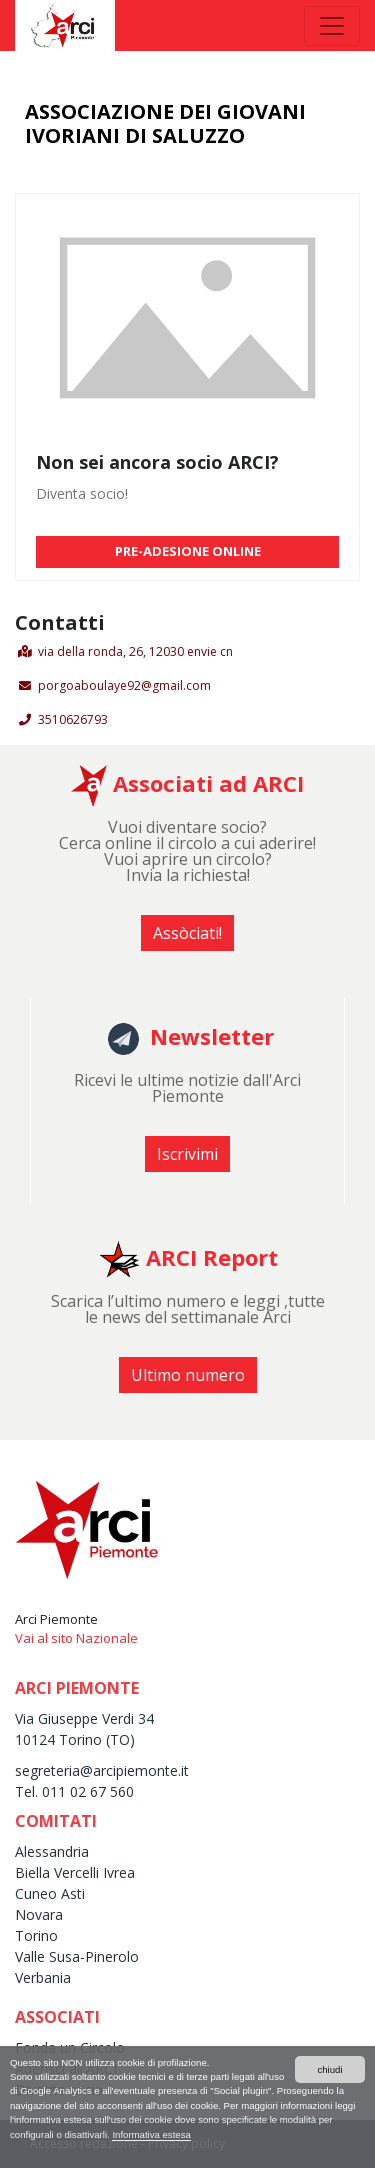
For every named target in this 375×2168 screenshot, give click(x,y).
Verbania (43, 1977)
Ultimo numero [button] (188, 1375)
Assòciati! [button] (187, 933)
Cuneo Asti (50, 1893)
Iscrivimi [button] (187, 1154)
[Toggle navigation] (332, 26)
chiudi (329, 2069)
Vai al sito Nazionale (76, 1638)
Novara (39, 1914)
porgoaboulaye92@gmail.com (124, 685)
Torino (36, 1935)
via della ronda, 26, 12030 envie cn (135, 651)
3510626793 (73, 719)
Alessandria (52, 1851)
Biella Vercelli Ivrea (75, 1872)
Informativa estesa (151, 2134)
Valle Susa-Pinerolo (77, 1956)
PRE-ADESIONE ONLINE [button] (188, 551)
